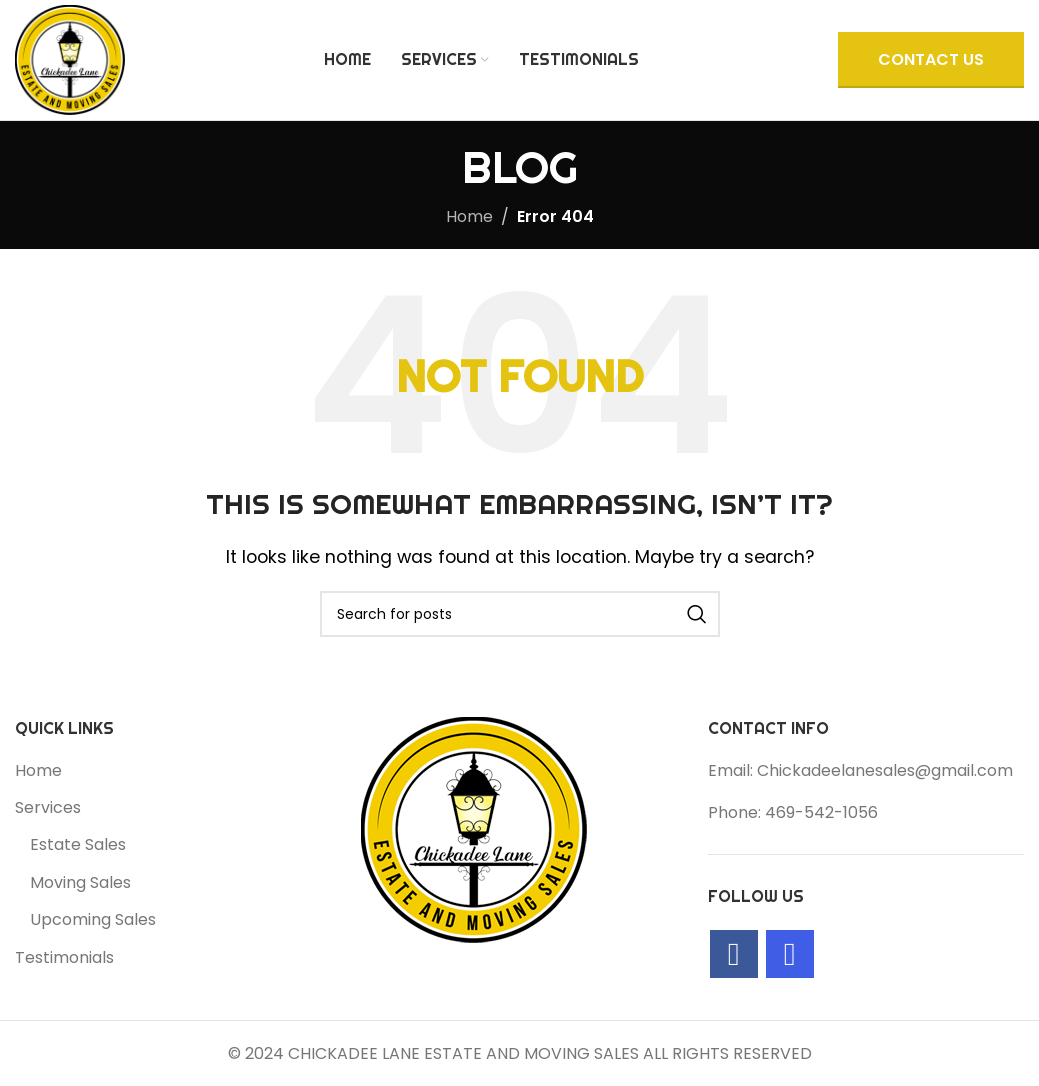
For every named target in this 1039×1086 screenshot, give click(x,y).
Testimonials (64, 958)
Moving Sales (80, 883)
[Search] (520, 614)
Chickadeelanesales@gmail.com (885, 770)
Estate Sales (78, 845)
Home (469, 216)
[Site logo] (70, 58)
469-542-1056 (821, 812)
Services (48, 808)
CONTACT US (931, 59)
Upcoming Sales (93, 920)
